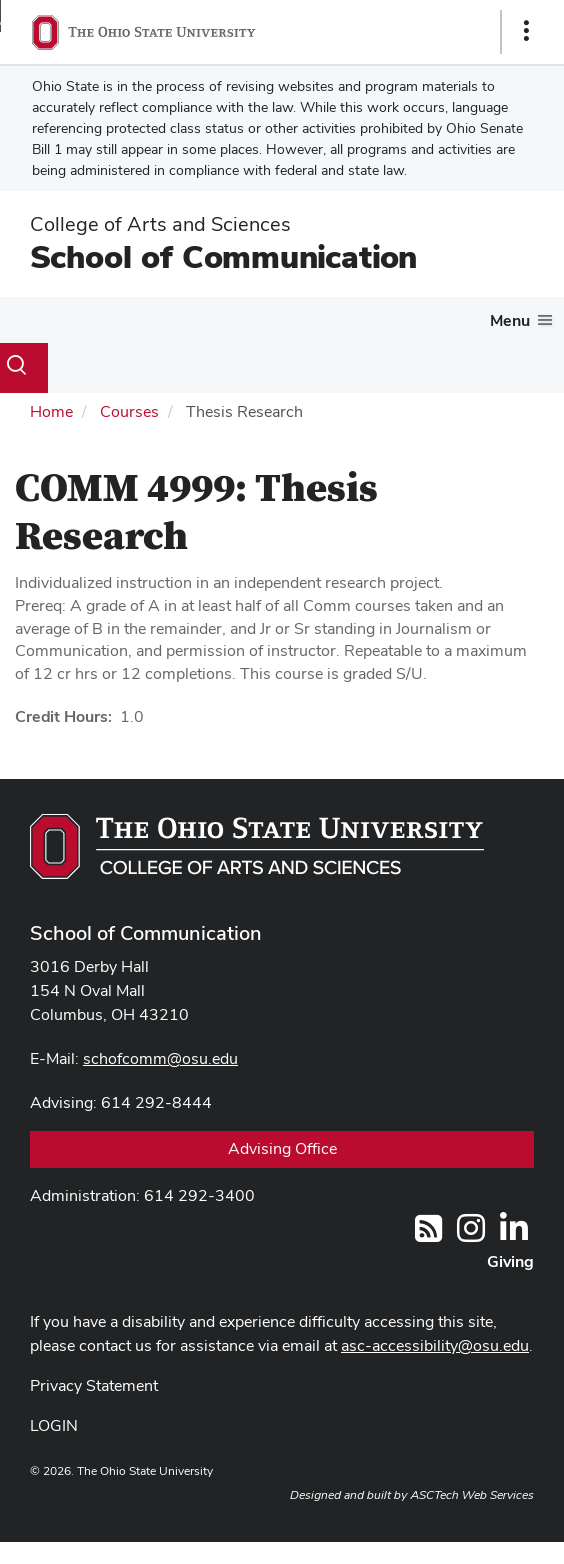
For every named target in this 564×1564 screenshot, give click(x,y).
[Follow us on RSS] (428, 1234)
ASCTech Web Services (472, 1495)
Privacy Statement (94, 1385)
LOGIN (54, 1425)
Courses (129, 411)
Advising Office (282, 1148)
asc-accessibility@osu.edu (435, 1345)
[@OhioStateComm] (471, 1234)
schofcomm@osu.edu (160, 1058)
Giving (510, 1261)
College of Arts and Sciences (160, 224)
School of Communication (223, 256)
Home (51, 411)
